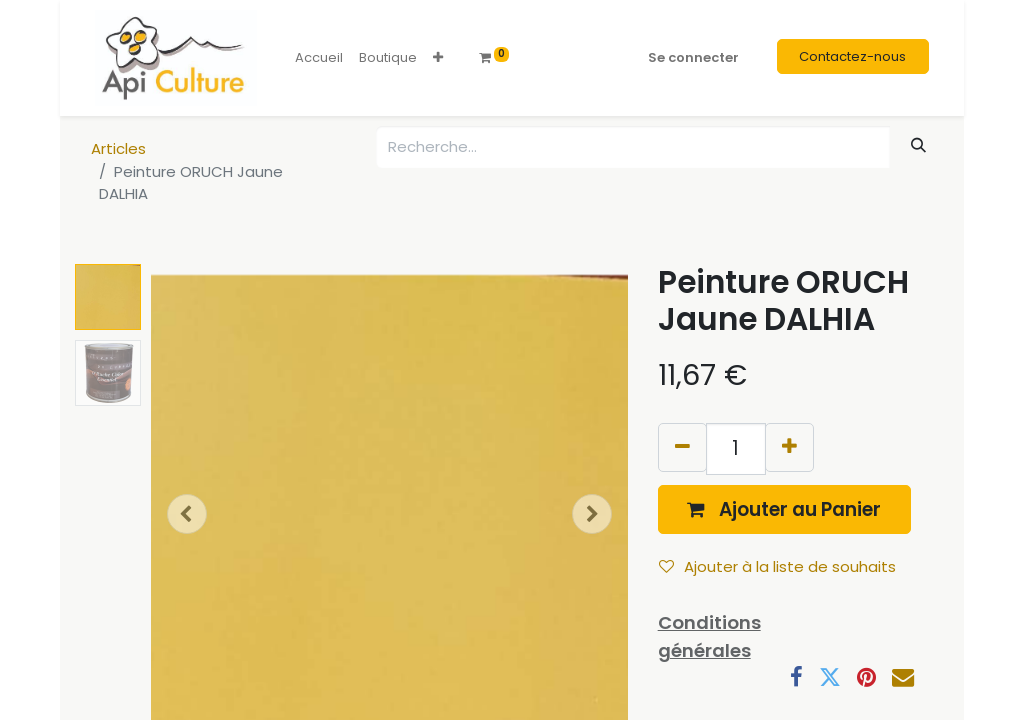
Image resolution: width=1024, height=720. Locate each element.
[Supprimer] (682, 447)
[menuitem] (319, 58)
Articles (118, 148)
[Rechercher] (919, 145)
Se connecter (693, 57)
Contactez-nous (852, 56)
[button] (438, 58)
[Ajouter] (789, 447)
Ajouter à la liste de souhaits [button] (777, 566)
